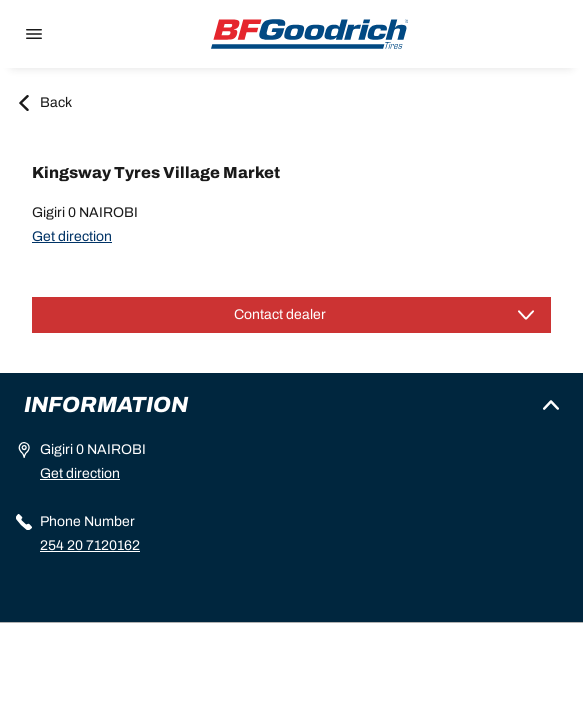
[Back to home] (310, 34)
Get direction (72, 236)
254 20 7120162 (90, 545)
